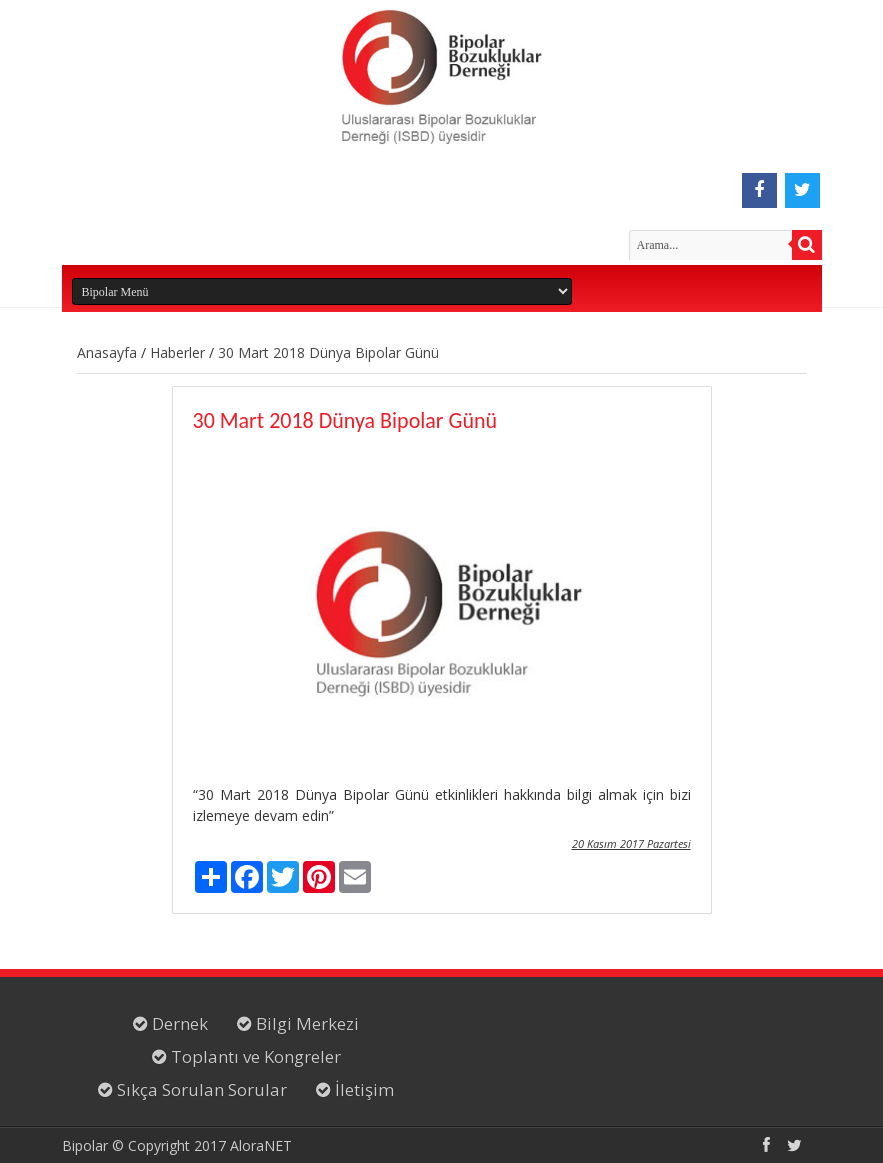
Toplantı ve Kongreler (254, 1056)
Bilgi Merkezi (305, 1023)
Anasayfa (107, 352)
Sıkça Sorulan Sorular (200, 1089)
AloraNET (261, 1145)
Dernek (178, 1023)
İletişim (362, 1089)
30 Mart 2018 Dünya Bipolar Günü (328, 352)
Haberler (177, 352)
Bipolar (85, 1145)
